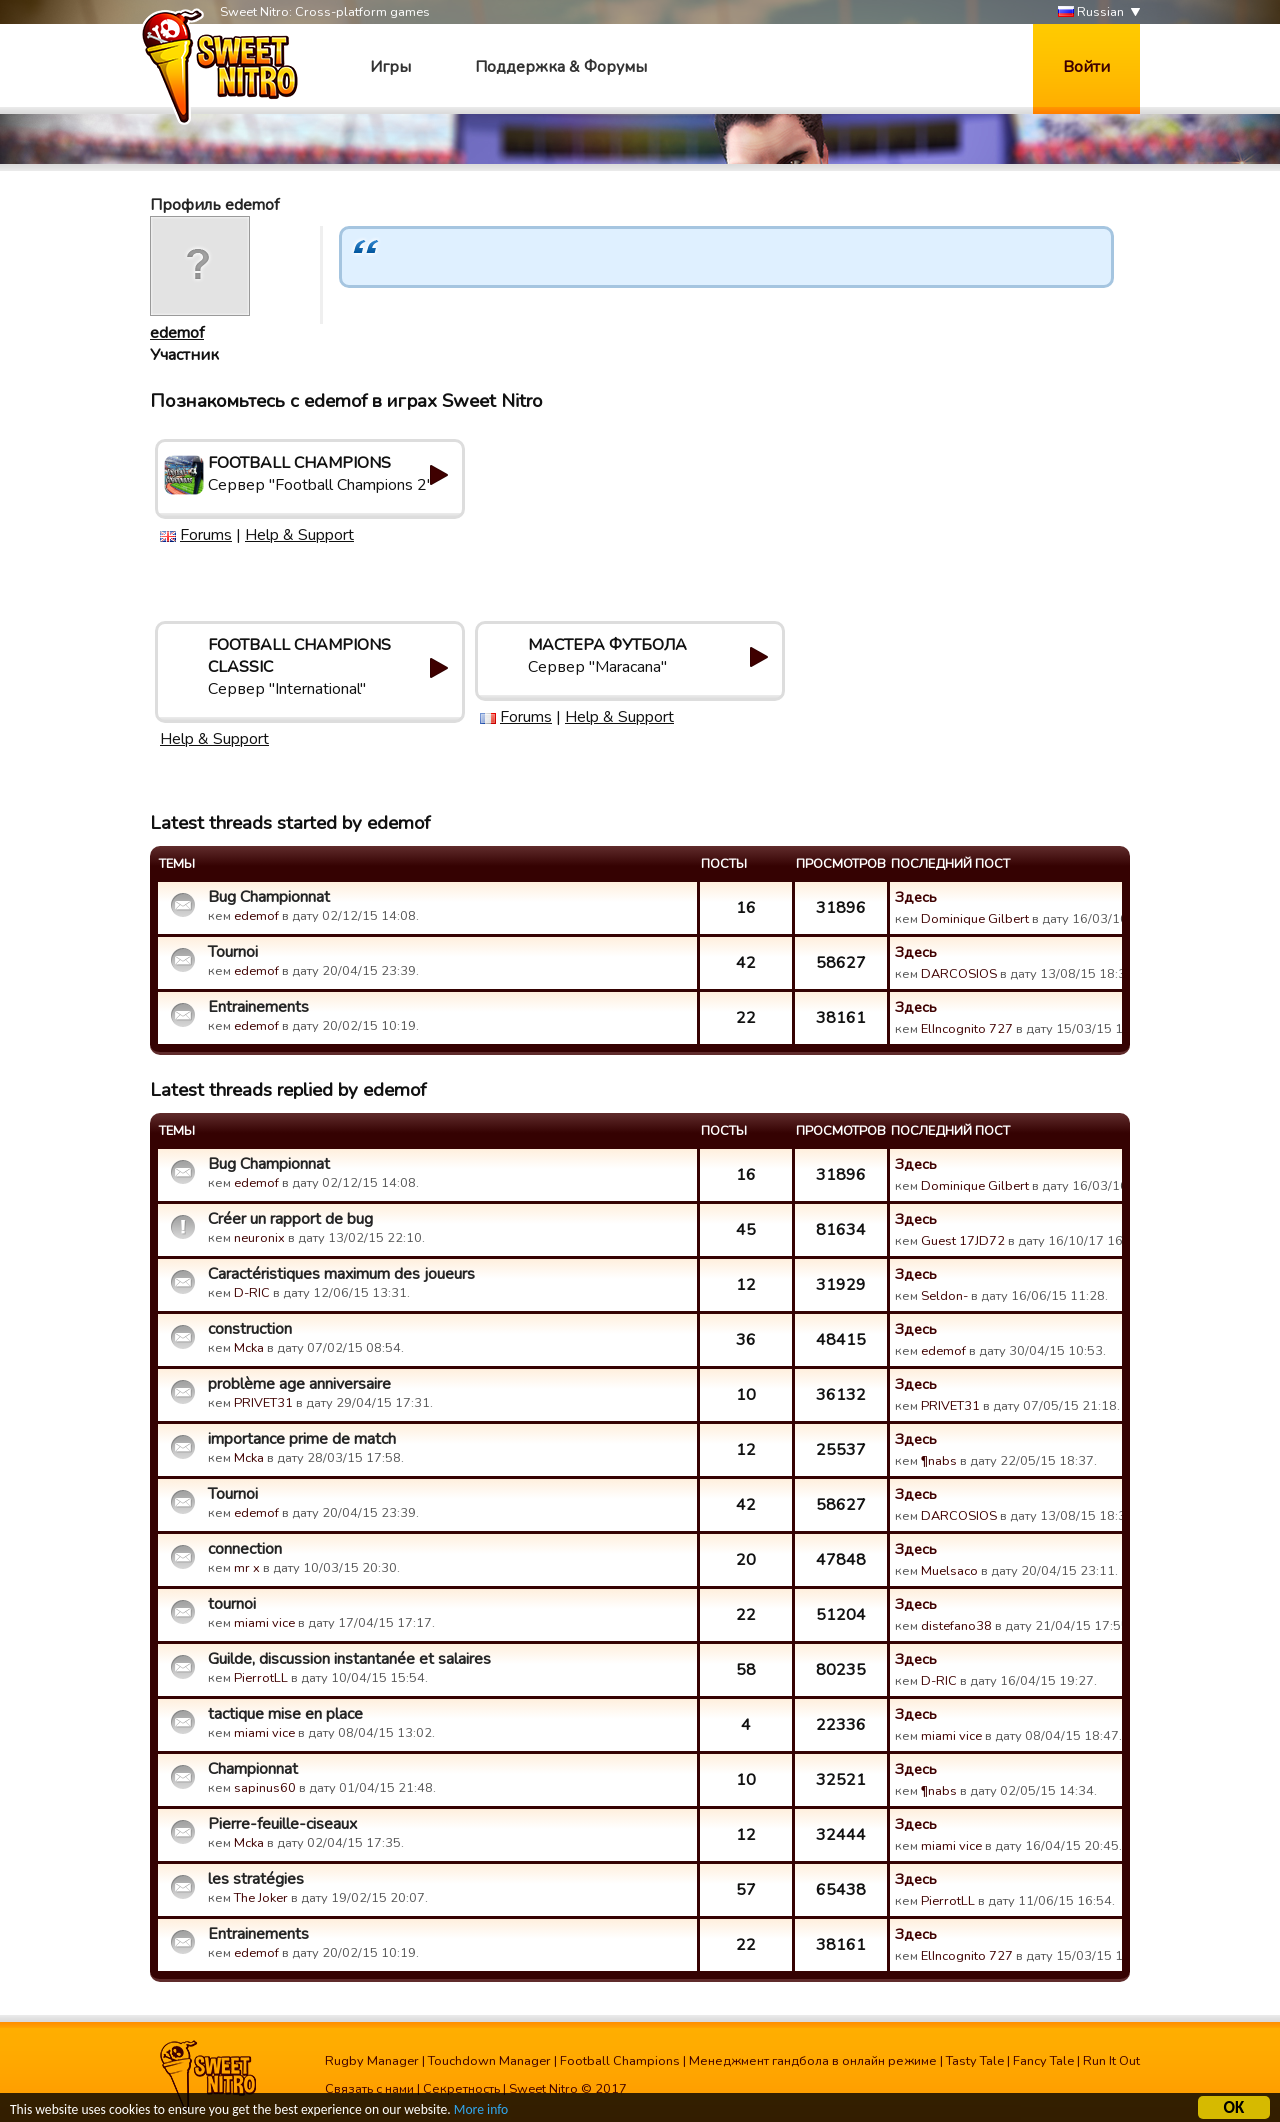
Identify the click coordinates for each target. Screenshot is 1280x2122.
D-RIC (252, 1293)
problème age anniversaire (299, 1384)
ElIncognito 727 (967, 1029)
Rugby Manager (372, 2061)
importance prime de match (302, 1439)
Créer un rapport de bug (290, 1219)
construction (250, 1329)
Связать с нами (369, 2089)
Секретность (461, 2089)
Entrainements (258, 1007)
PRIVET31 (263, 1403)
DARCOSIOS (959, 974)
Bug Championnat (269, 897)
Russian (1091, 12)
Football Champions (620, 2061)
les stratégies (256, 1879)
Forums (206, 535)
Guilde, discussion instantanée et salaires (349, 1659)
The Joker (261, 1898)
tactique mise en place (285, 1714)
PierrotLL (261, 1678)
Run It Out (1111, 2061)
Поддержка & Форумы (561, 67)
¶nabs (939, 1461)
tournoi (232, 1604)
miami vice (264, 1623)
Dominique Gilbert (975, 919)
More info (481, 2111)
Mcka (250, 1348)
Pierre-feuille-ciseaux (282, 1824)
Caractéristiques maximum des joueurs (341, 1274)
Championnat (253, 1769)
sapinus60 (265, 1788)
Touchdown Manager (489, 2061)
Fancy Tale (1043, 2061)
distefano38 (956, 1626)
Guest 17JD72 (963, 1241)
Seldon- (944, 1296)
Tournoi (233, 952)
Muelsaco (949, 1571)
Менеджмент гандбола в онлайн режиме (813, 2061)
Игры (390, 67)
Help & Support (299, 535)
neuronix (259, 1238)
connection (245, 1549)
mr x (247, 1568)
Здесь (916, 897)
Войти (1086, 67)
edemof (177, 333)
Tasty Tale (975, 2061)
